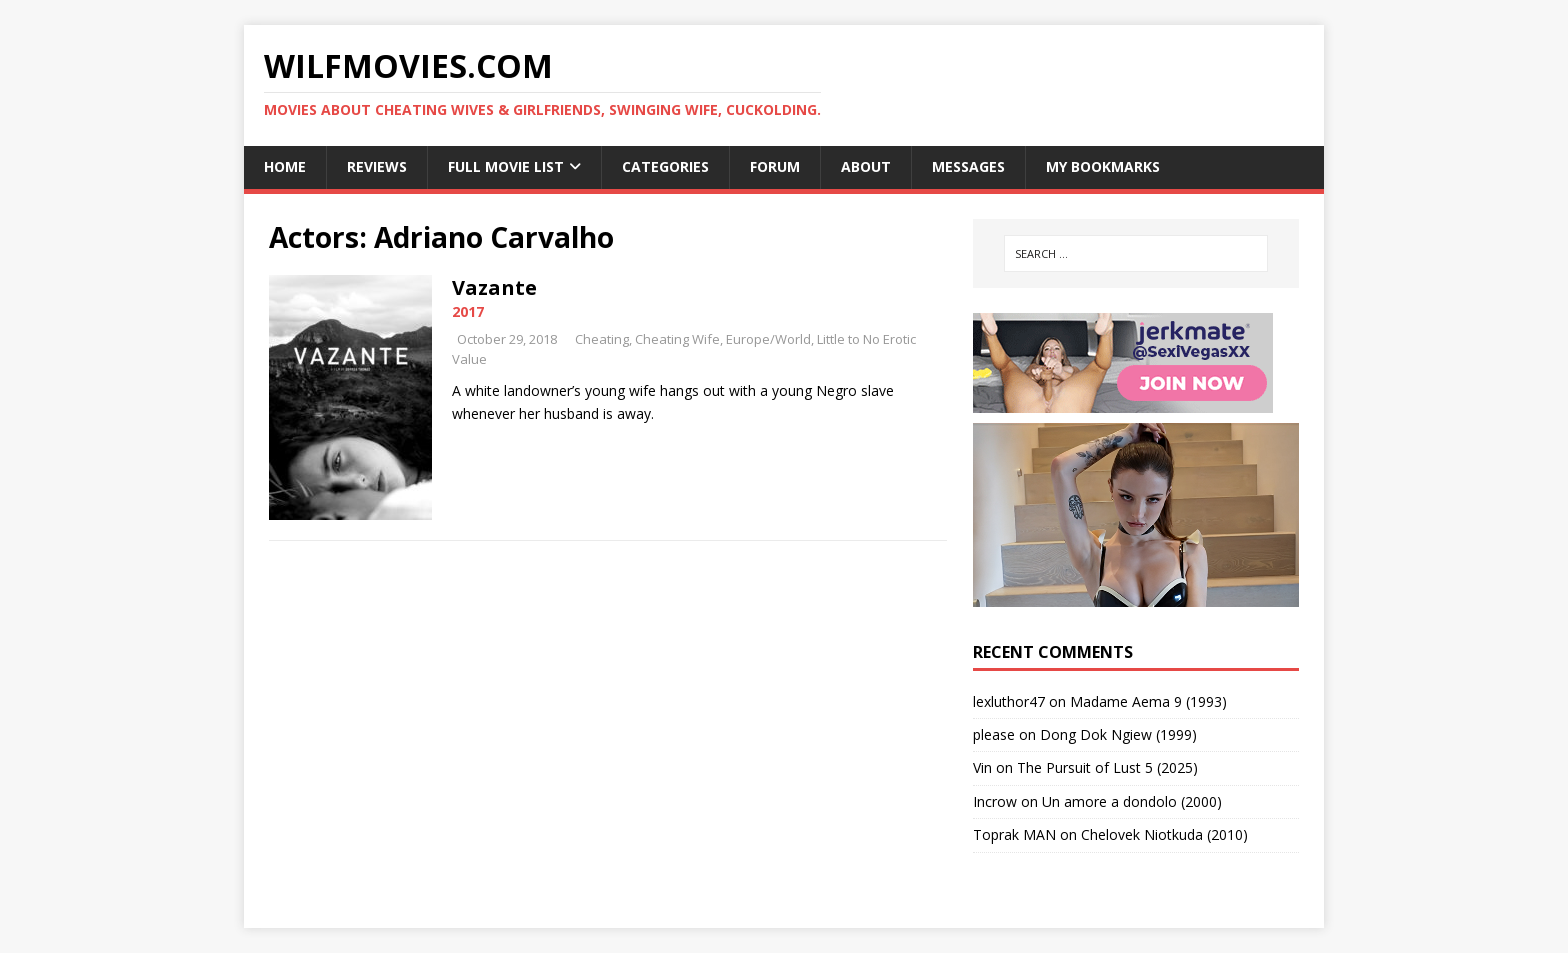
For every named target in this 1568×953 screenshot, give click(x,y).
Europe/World (768, 339)
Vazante (494, 287)
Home (285, 166)
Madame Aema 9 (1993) (1148, 701)
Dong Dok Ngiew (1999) (1118, 734)
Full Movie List (506, 166)
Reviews (377, 166)
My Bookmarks (1103, 166)
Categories (665, 166)
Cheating (602, 339)
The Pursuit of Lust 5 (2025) (1107, 767)
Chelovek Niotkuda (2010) (1164, 834)
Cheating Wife (677, 339)
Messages (968, 166)
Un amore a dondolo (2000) (1132, 801)
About (866, 166)
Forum (775, 166)
